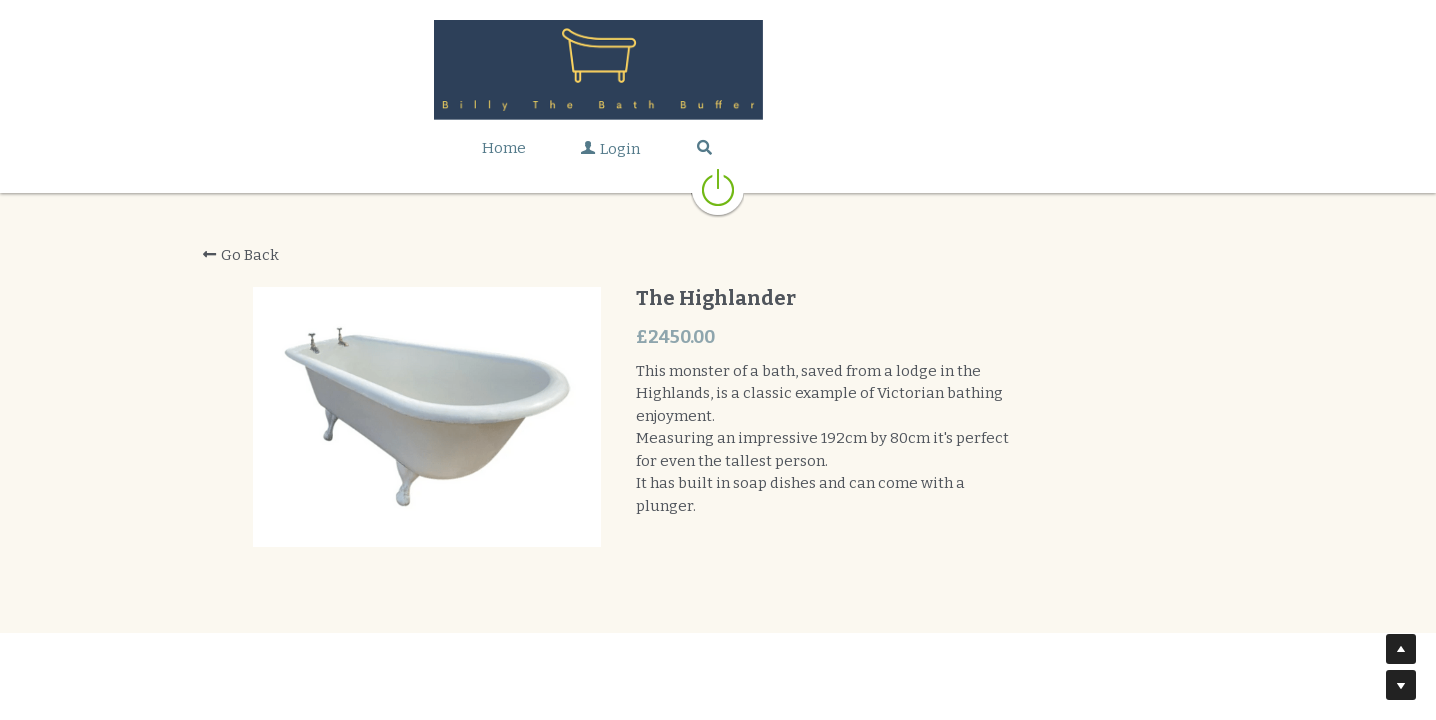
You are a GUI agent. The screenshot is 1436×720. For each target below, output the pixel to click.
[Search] (823, 147)
